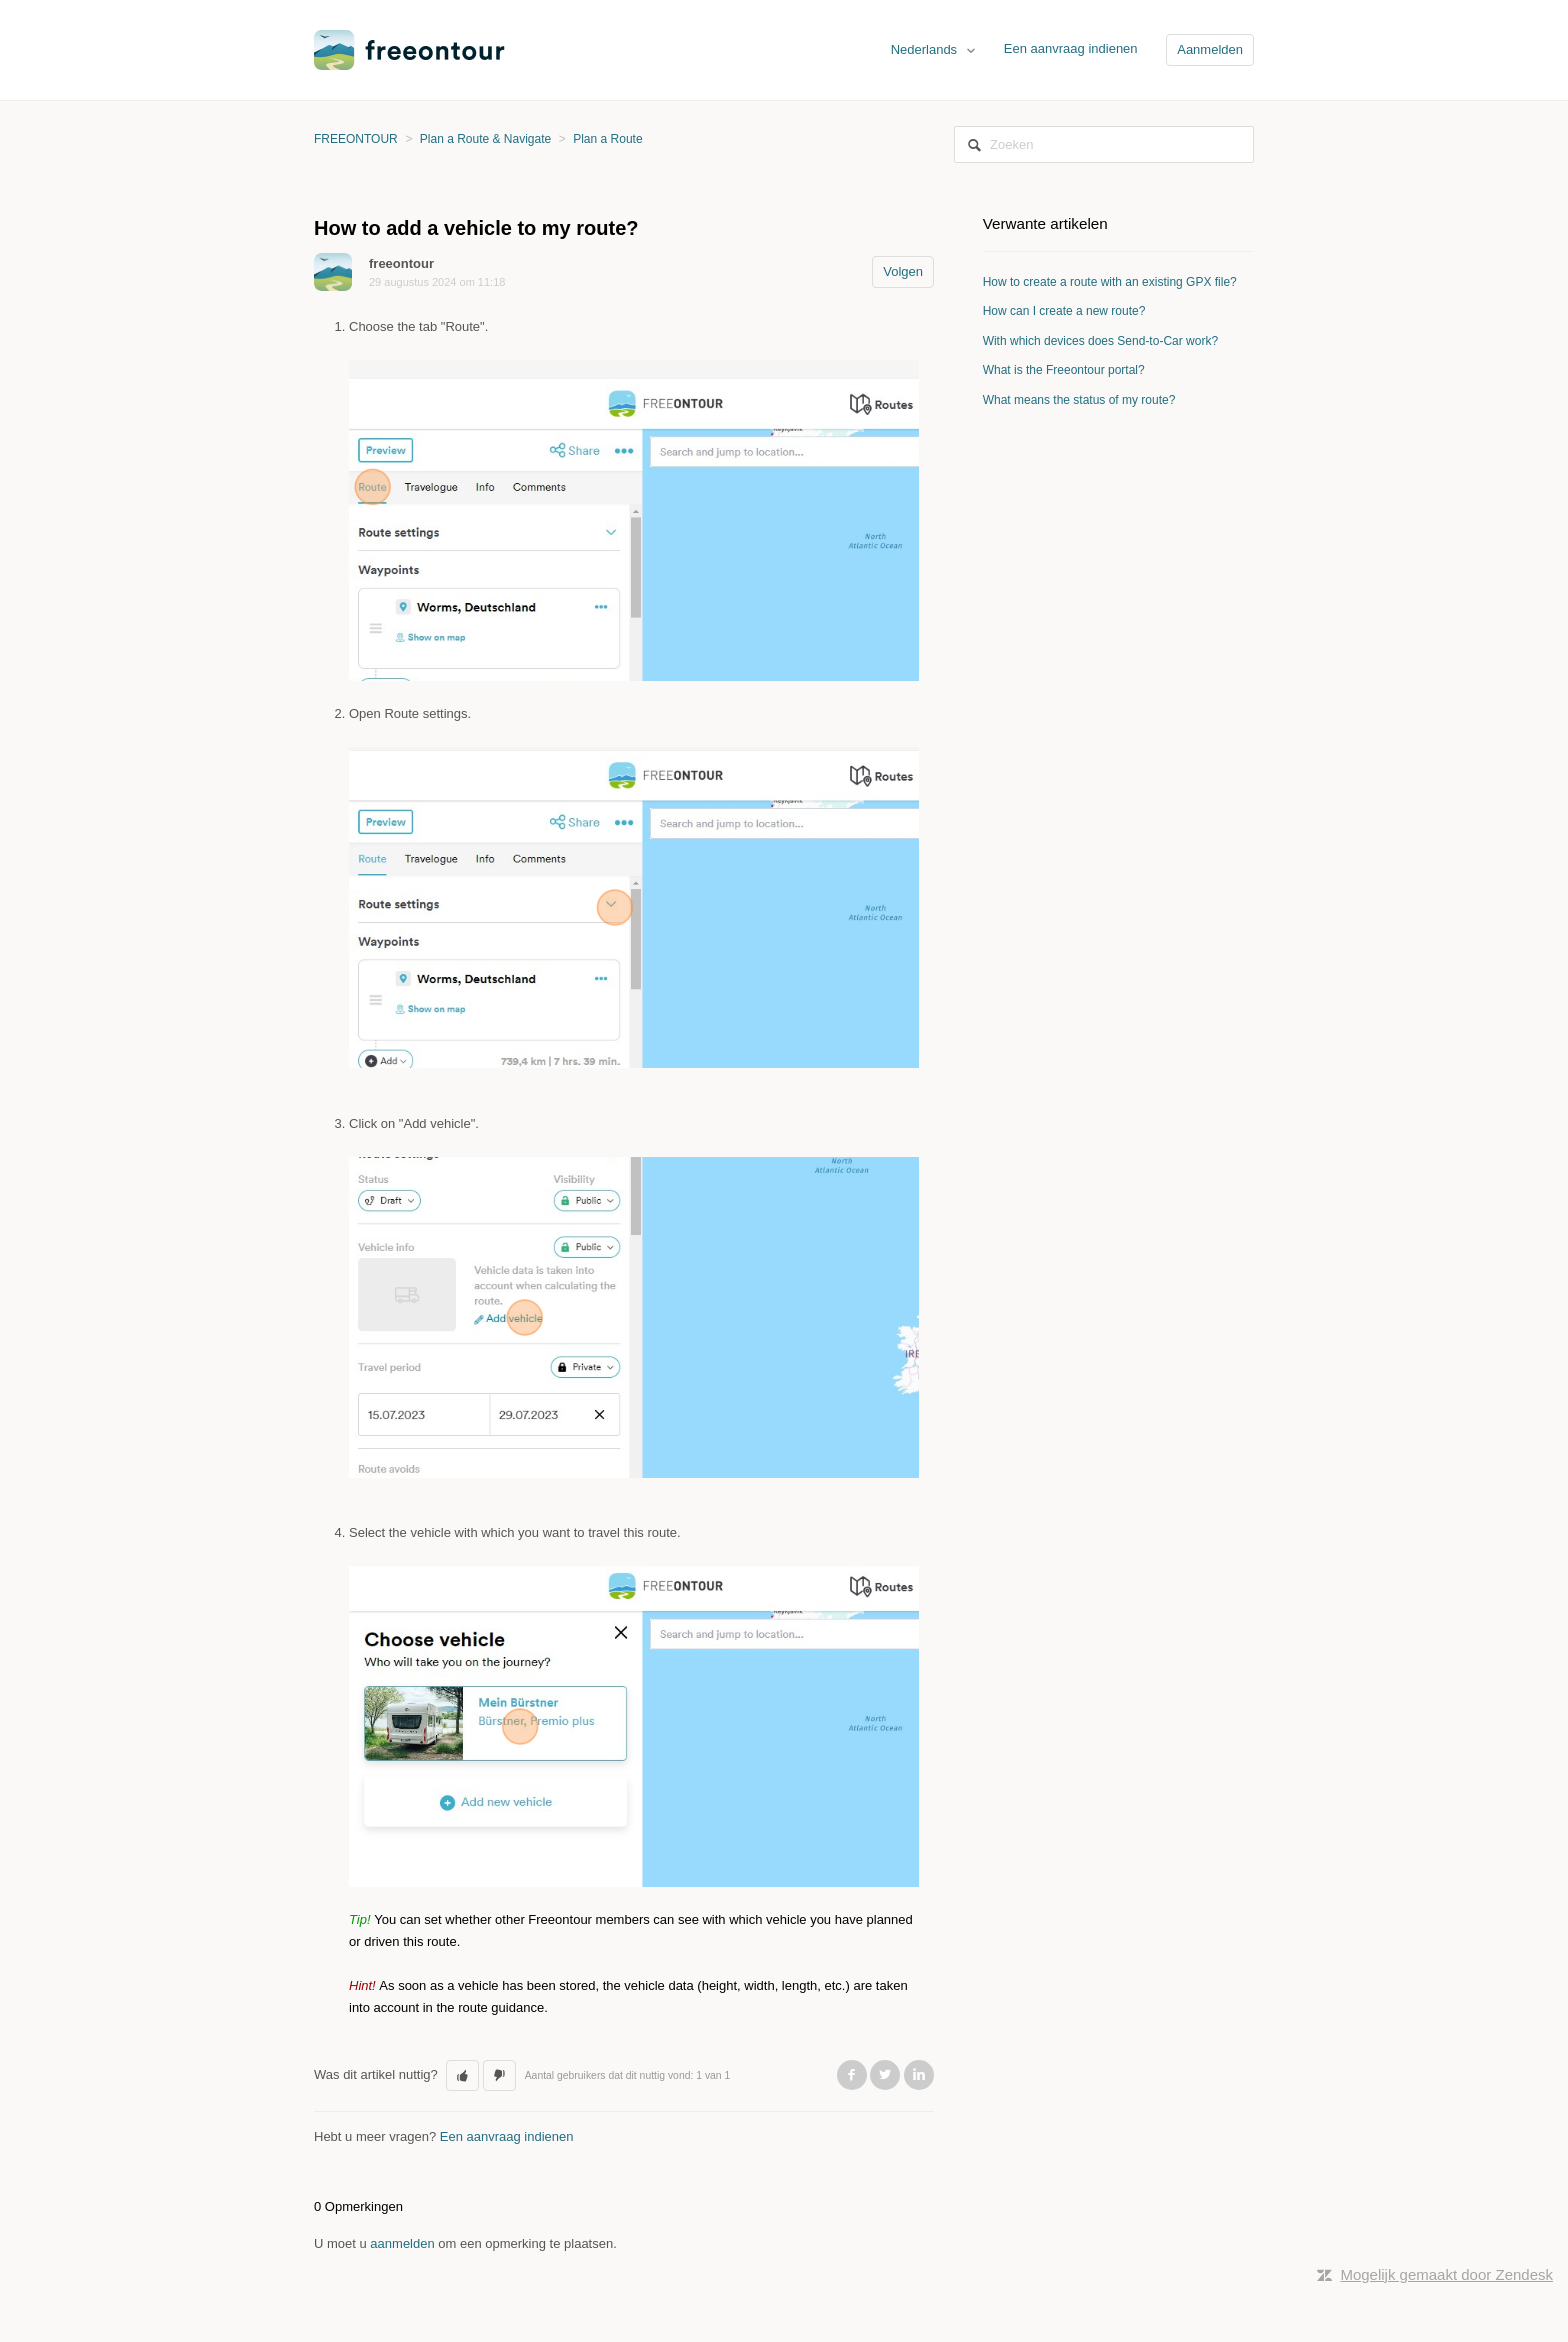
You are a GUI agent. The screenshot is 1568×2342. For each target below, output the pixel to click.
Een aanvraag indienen (1071, 48)
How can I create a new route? (1064, 311)
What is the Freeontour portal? (1064, 370)
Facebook (852, 2075)
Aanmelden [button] (1210, 49)
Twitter (885, 2075)
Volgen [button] (903, 271)
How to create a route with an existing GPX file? (1110, 282)
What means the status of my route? (1079, 400)
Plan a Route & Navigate (485, 139)
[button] (462, 2076)
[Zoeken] (1104, 144)
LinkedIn (919, 2075)
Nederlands (926, 49)
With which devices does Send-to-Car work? (1100, 341)
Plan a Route (607, 139)
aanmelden (402, 2243)
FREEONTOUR (356, 139)
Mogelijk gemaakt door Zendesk (1446, 2274)
